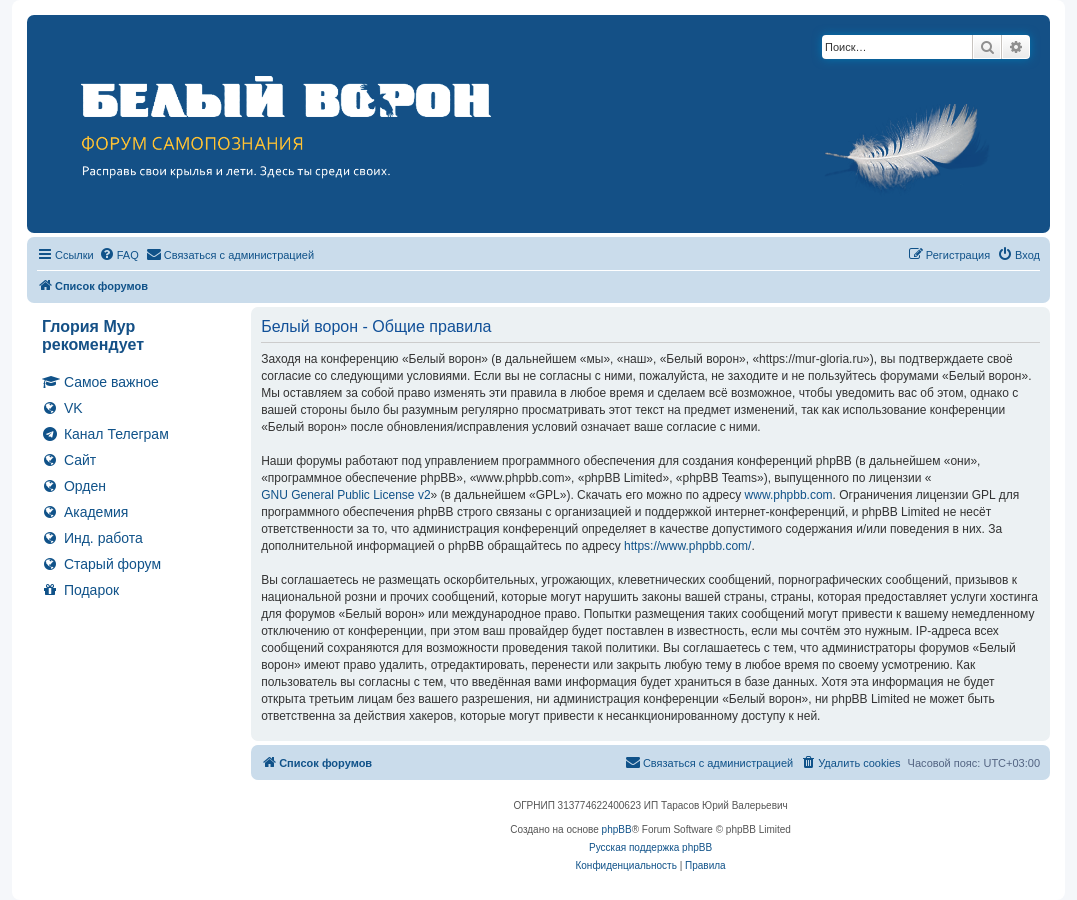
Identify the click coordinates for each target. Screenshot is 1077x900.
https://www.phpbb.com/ (687, 546)
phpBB (617, 829)
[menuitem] (119, 255)
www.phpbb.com (789, 495)
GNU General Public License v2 (345, 495)
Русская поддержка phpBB (650, 847)
